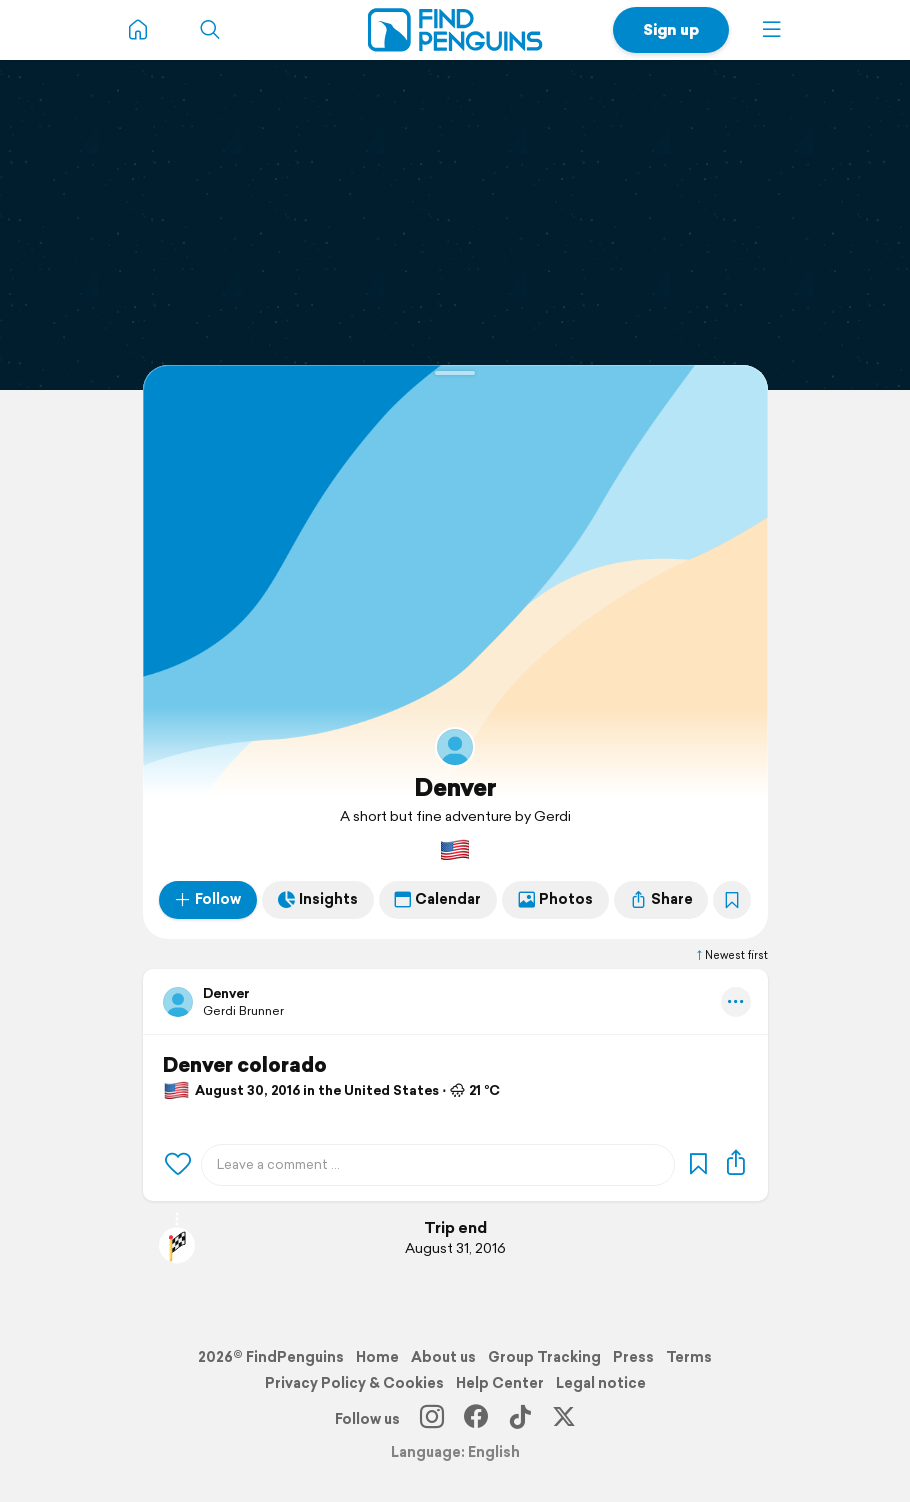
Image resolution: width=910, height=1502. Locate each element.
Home (377, 1357)
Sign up (671, 29)
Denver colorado (245, 1065)
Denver (455, 787)
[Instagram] (432, 1419)
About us (443, 1357)
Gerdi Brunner (243, 1010)
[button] (772, 30)
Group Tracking (544, 1357)
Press (633, 1357)
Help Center (500, 1383)
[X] (564, 1419)
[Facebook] (476, 1419)
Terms (689, 1357)
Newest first (731, 955)
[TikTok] (520, 1419)
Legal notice (601, 1383)
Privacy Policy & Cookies (354, 1383)
